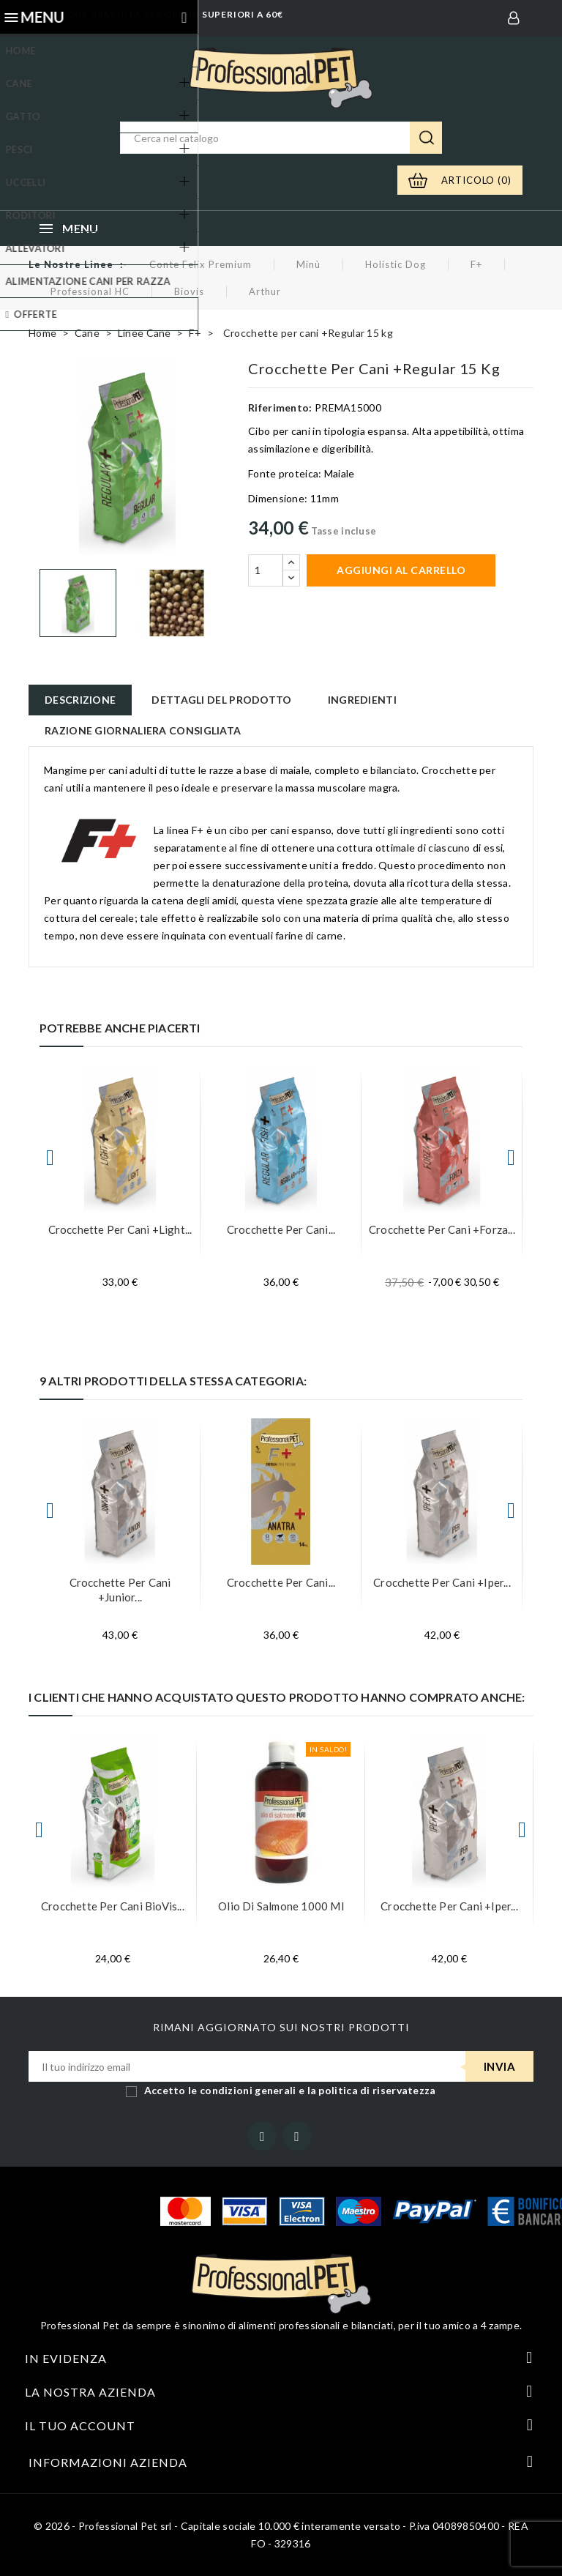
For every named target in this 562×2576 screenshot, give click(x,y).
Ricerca (426, 138)
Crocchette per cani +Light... (120, 1229)
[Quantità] (265, 570)
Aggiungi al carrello (401, 570)
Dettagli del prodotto (221, 699)
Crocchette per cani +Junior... (120, 1590)
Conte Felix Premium (200, 264)
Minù (308, 264)
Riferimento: (280, 407)
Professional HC (90, 291)
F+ (476, 264)
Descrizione (80, 699)
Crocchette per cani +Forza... (442, 1229)
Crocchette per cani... (281, 1229)
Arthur (265, 291)
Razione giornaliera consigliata (143, 730)
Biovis (189, 291)
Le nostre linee (71, 264)
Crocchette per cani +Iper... (442, 1582)
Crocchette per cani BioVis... (112, 1906)
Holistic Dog (395, 264)
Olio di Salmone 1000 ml (281, 1906)
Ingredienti (362, 699)
